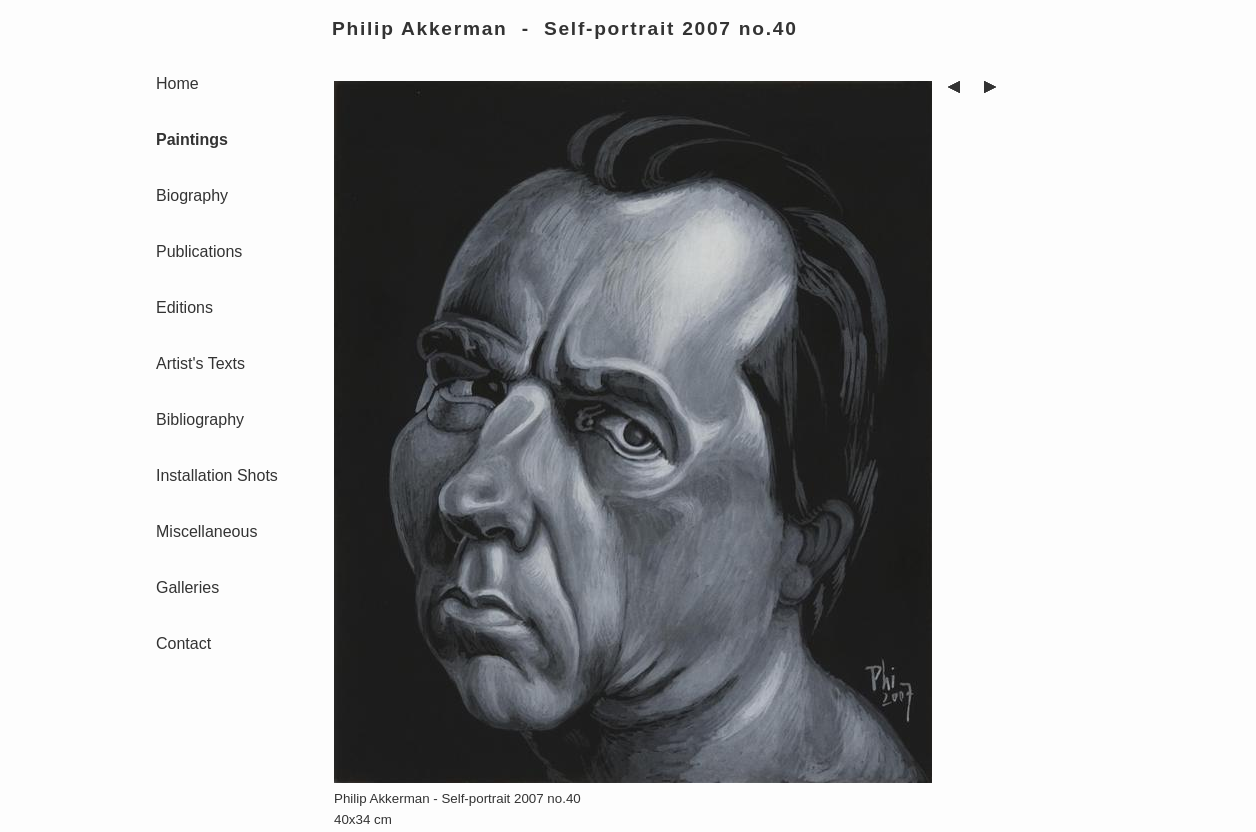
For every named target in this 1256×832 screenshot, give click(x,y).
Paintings (192, 139)
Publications (199, 251)
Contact (183, 643)
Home (177, 83)
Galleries (187, 587)
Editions (184, 307)
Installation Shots (217, 475)
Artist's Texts (200, 363)
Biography (192, 195)
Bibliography (200, 419)
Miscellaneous (206, 531)
